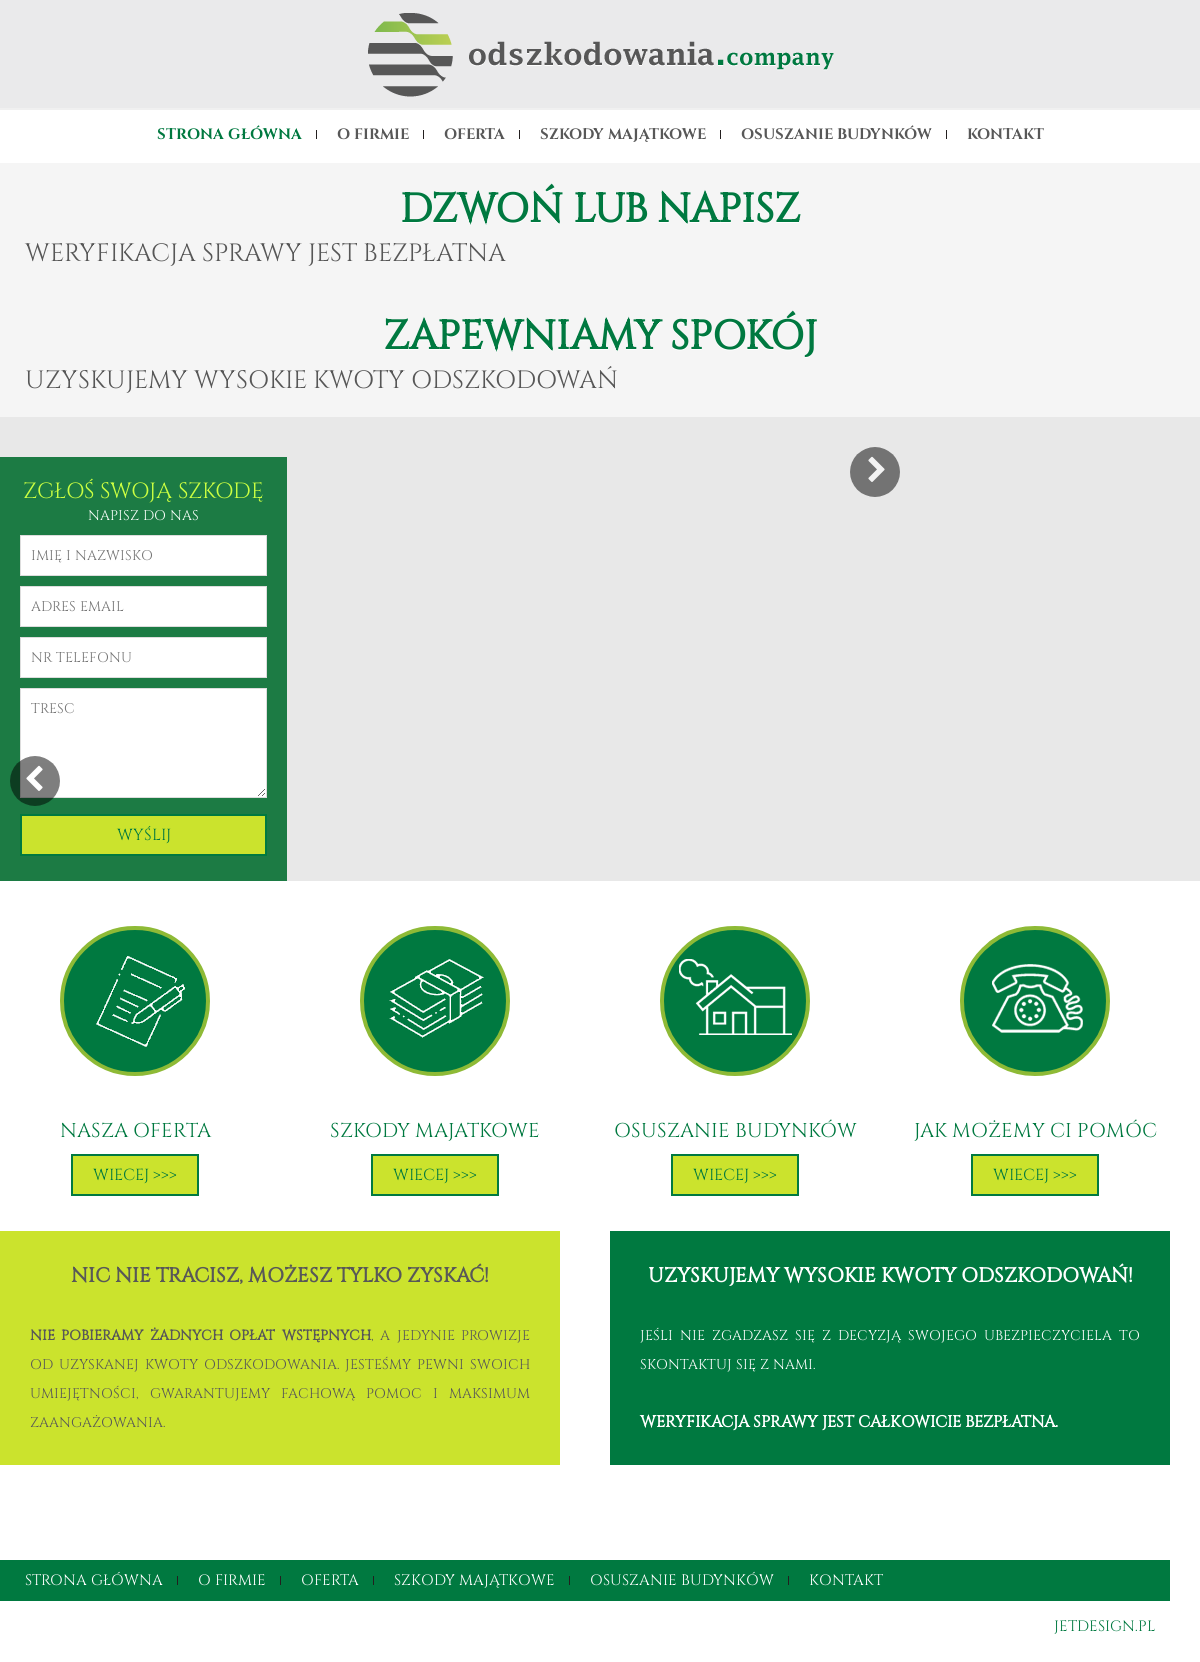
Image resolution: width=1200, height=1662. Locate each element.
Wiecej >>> (135, 1175)
